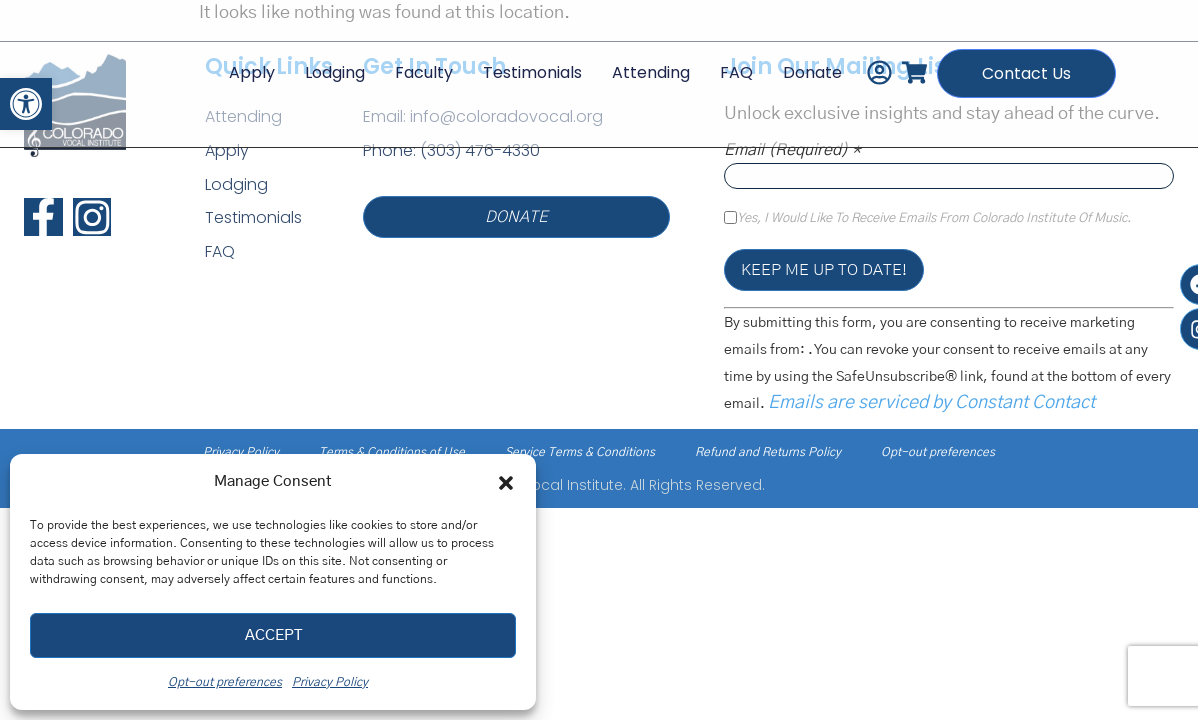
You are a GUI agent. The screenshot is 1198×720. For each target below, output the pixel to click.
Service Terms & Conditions (580, 452)
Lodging (333, 72)
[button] (26, 104)
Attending (649, 72)
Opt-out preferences (225, 682)
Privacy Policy (330, 682)
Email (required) (792, 150)
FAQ (734, 72)
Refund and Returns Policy (768, 452)
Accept (273, 635)
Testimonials (530, 72)
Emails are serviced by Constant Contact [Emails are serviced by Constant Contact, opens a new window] (931, 403)
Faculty (422, 72)
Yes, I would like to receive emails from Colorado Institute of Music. (934, 219)
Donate (810, 72)
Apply (250, 72)
